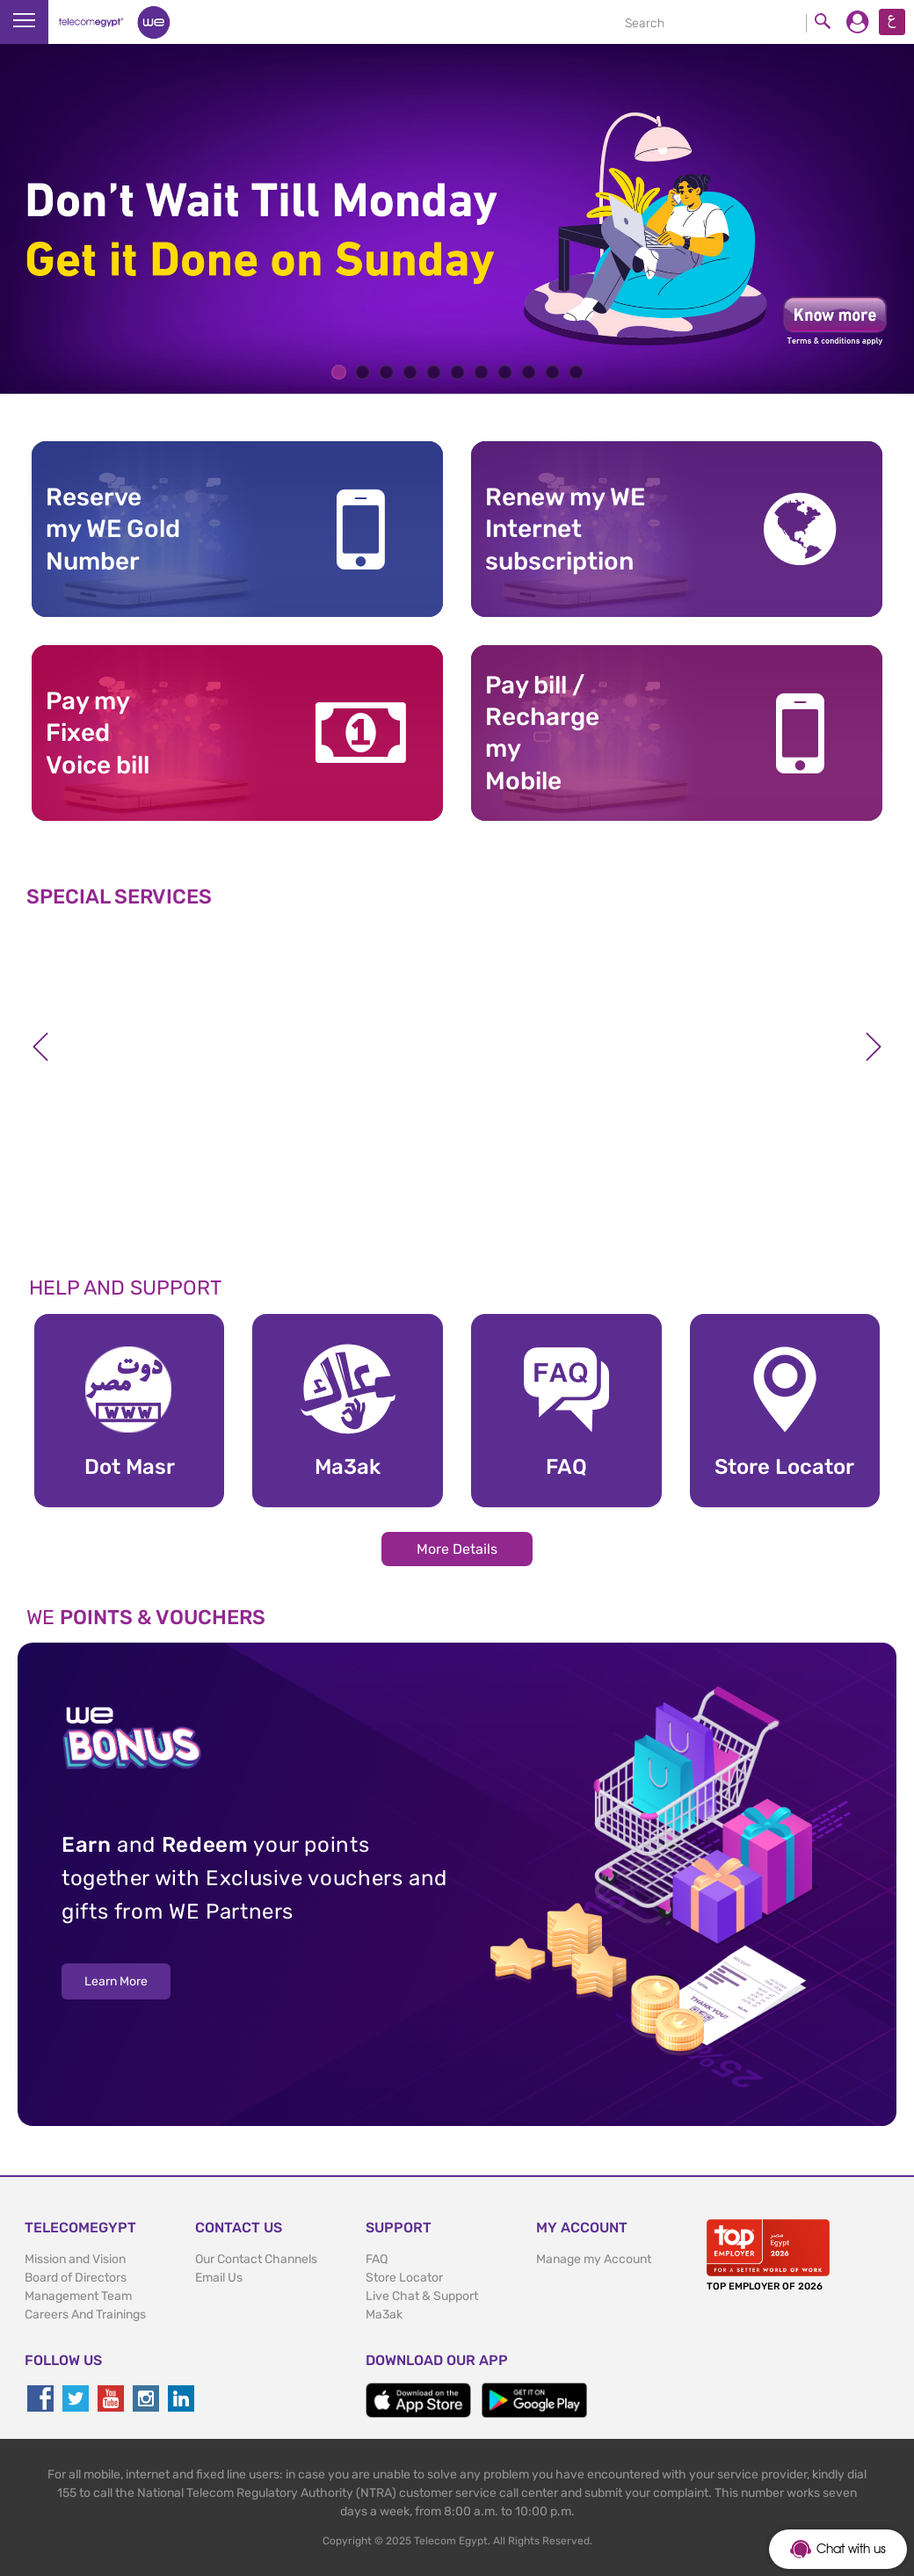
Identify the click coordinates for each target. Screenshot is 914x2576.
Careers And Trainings (85, 2314)
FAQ (377, 2259)
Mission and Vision (75, 2259)
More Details (457, 1549)
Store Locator (404, 2277)
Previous (40, 1046)
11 (576, 372)
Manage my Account (593, 2259)
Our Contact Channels (256, 2259)
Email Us (219, 2277)
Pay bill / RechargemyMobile (542, 733)
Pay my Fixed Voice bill (97, 733)
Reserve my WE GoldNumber (113, 529)
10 (552, 372)
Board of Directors (76, 2277)
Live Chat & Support (422, 2296)
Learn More (116, 1981)
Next (874, 1046)
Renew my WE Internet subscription (565, 529)
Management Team (78, 2296)
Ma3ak (384, 2314)
